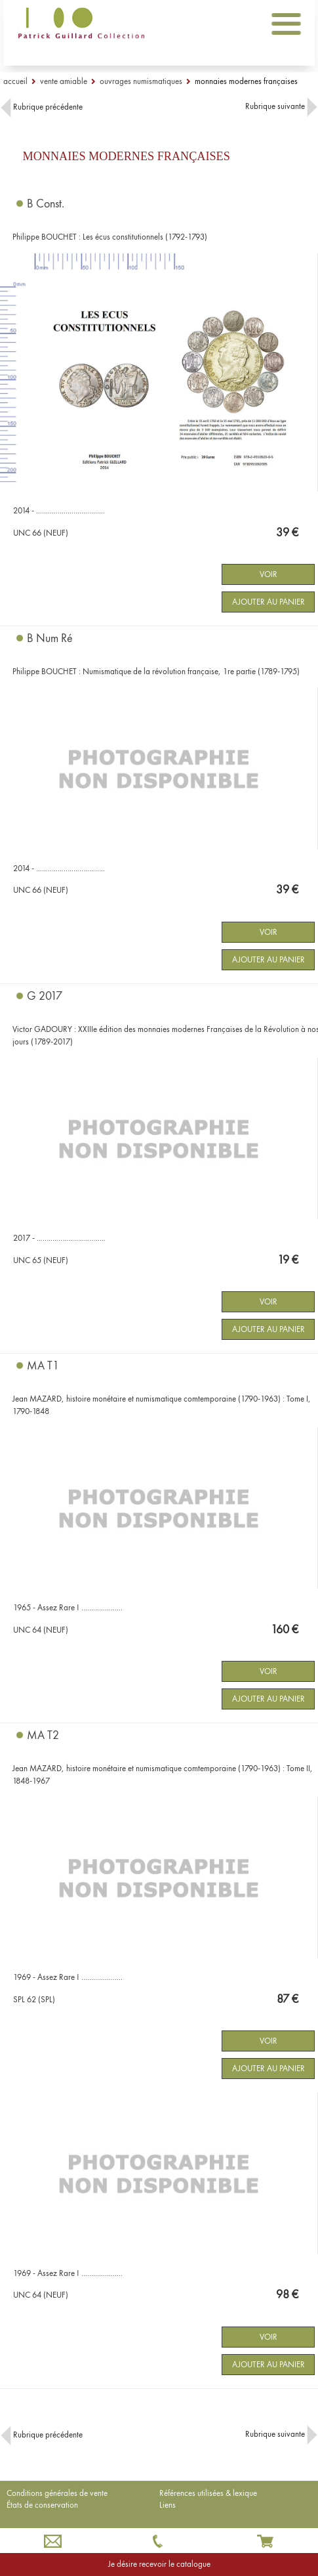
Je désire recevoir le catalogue (159, 2563)
